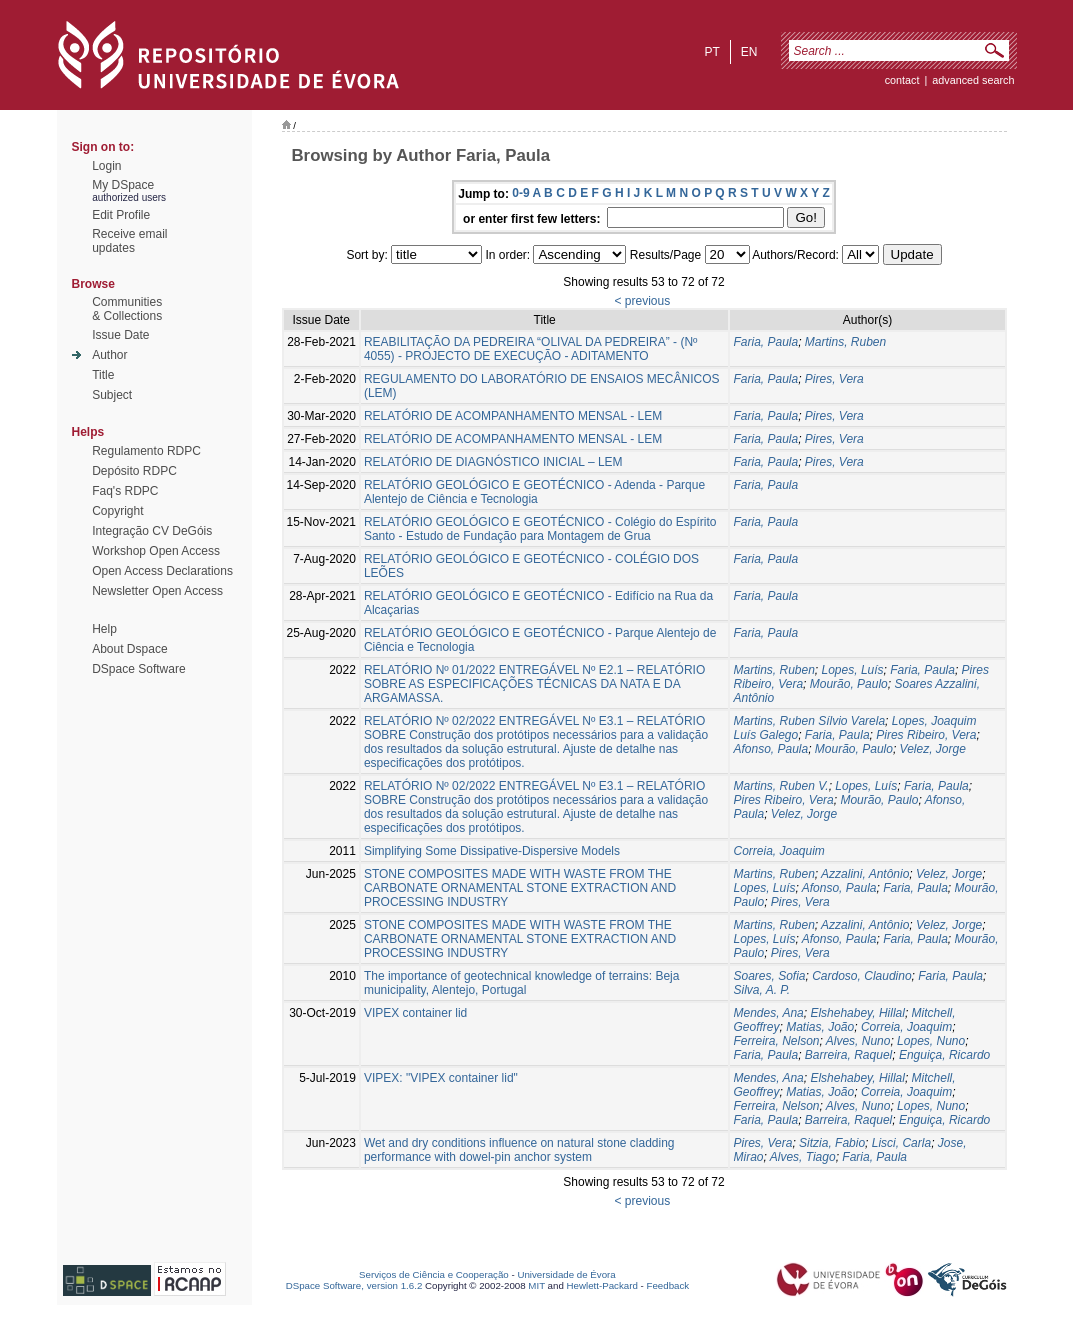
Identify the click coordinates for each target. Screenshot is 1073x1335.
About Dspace (129, 649)
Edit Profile (121, 215)
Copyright (117, 511)
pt (711, 52)
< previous (642, 301)
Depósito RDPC (134, 471)
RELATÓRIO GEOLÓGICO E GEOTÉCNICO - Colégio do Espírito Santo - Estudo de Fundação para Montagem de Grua (540, 529)
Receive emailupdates (129, 241)
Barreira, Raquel (848, 1055)
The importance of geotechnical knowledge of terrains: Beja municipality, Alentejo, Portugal (522, 983)
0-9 (520, 193)
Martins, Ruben (845, 342)
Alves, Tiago (803, 1157)
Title (103, 375)
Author (109, 355)
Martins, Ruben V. (780, 786)
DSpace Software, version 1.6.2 (354, 1285)
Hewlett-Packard (602, 1285)
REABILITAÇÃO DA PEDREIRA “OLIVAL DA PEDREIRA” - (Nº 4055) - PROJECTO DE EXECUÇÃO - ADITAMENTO (531, 349)
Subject (112, 395)
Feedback (667, 1285)
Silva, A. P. (761, 990)
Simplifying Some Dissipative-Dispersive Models (492, 851)
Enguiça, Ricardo (944, 1055)
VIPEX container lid (415, 1013)
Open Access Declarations (162, 571)
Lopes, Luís (853, 670)
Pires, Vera (834, 379)
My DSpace (123, 185)
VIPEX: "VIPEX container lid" (441, 1078)
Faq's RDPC (125, 491)
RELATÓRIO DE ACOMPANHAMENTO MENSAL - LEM (513, 416)
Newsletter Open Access (157, 591)
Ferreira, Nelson (776, 1041)
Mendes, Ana (768, 1013)
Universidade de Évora (566, 1274)
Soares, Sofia (769, 976)
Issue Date (120, 335)
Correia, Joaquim (778, 851)
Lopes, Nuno (931, 1041)
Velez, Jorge (933, 749)
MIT (536, 1285)
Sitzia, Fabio (832, 1143)
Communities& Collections (127, 309)
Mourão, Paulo (849, 684)
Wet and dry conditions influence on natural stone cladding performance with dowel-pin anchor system (519, 1150)
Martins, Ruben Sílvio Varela (809, 721)
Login (106, 166)
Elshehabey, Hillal (857, 1013)
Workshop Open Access (156, 551)
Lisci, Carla (901, 1143)
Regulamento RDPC (146, 451)
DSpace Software (138, 669)
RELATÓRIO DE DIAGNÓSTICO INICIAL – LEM (493, 462)
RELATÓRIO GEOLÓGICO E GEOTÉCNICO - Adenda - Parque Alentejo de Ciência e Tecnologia (534, 492)
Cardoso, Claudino (861, 976)
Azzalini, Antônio (865, 874)
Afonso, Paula (770, 749)
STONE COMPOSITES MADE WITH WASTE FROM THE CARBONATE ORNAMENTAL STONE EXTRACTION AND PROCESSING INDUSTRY (520, 888)
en (749, 52)
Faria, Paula (765, 342)
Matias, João (820, 1027)
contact (902, 80)
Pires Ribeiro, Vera (926, 735)
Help (104, 629)
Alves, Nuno (858, 1041)
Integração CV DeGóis (152, 531)
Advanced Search (973, 80)
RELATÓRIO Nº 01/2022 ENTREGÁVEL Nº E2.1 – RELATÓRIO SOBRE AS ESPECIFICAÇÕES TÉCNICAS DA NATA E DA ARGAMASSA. (534, 684)
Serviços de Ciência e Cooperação (434, 1274)
